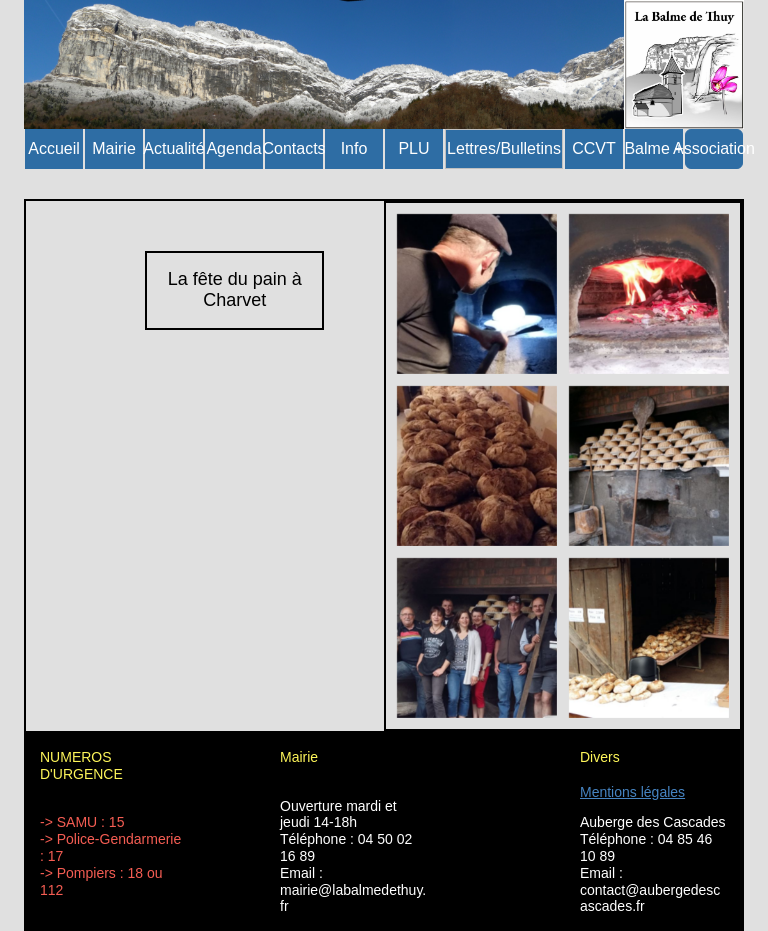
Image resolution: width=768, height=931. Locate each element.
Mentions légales (632, 792)
